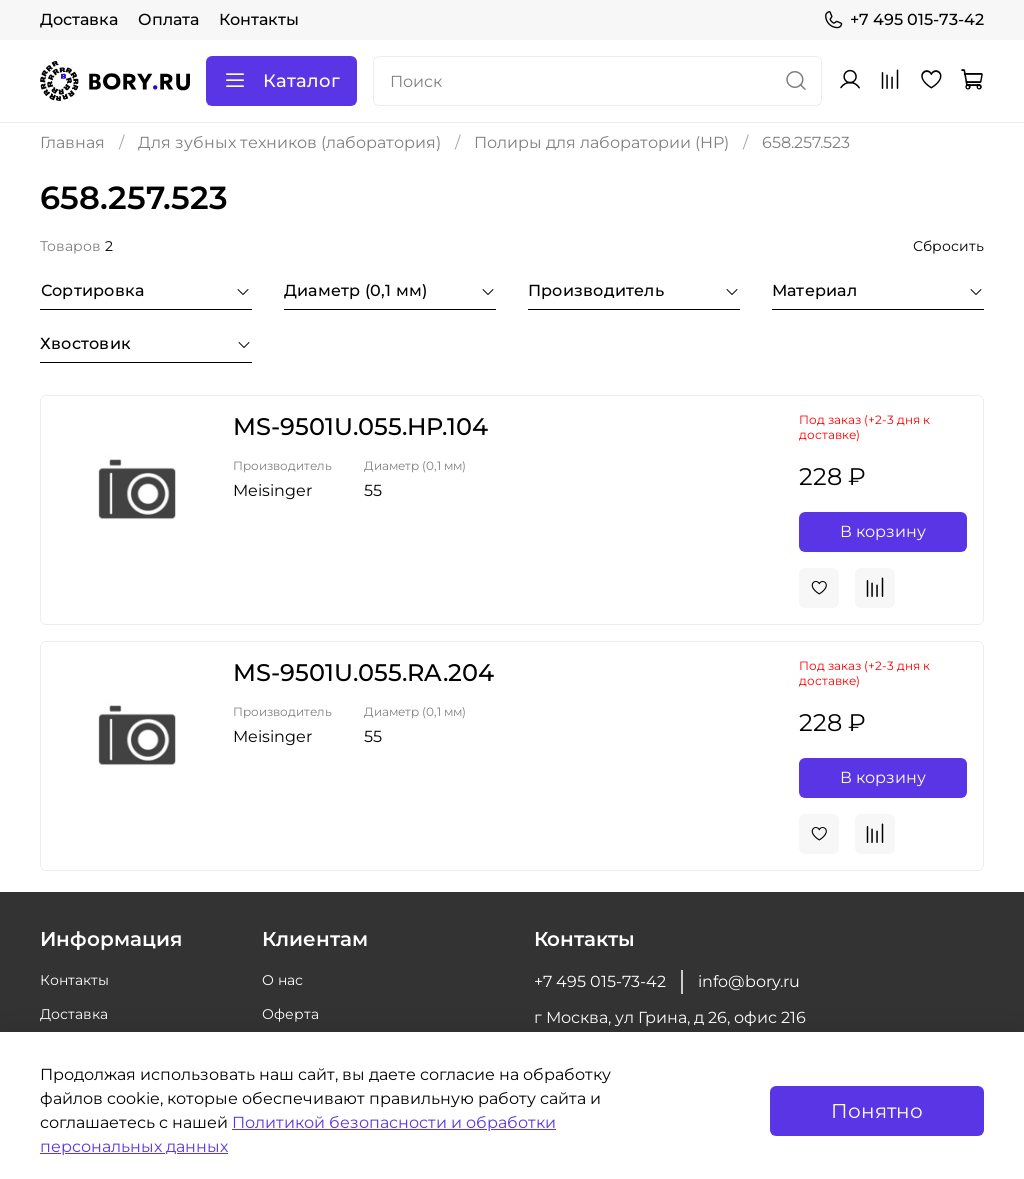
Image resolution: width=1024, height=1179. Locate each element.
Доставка (79, 19)
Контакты (259, 19)
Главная (72, 142)
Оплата (168, 19)
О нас (282, 980)
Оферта (290, 1014)
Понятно (877, 1111)
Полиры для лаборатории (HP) (601, 142)
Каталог (281, 81)
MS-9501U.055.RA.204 (363, 672)
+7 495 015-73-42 (903, 20)
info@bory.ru (749, 981)
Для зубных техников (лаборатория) (289, 142)
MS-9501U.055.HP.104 (360, 426)
